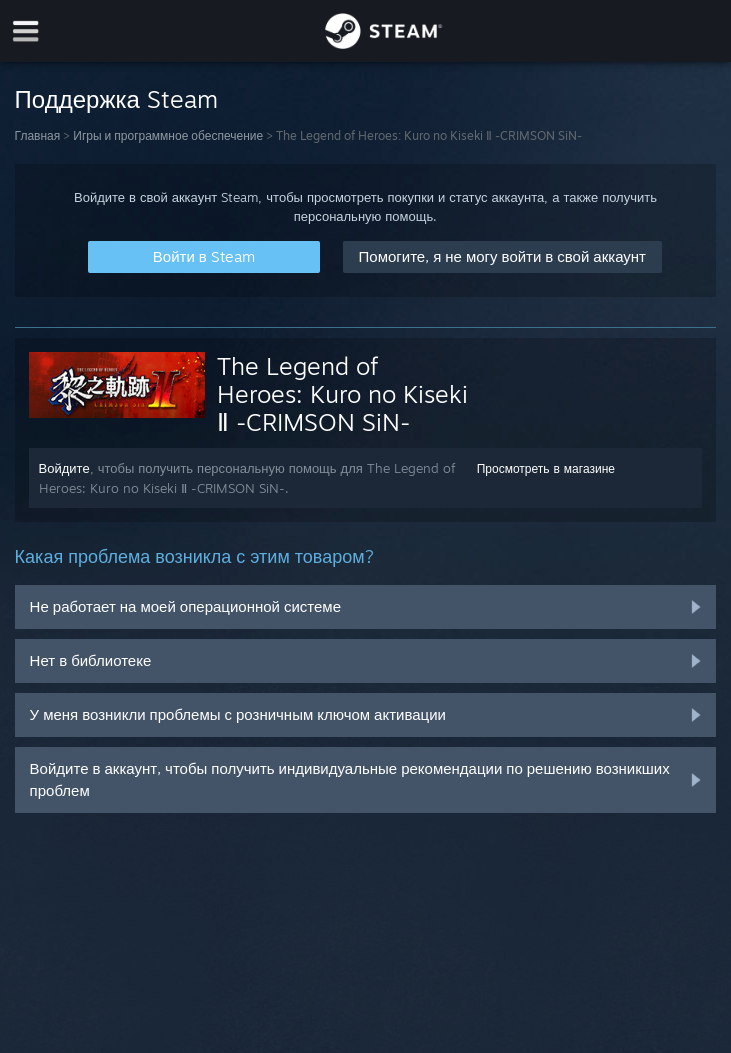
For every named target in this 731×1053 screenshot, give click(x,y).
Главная (38, 135)
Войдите (64, 468)
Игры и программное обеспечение (168, 135)
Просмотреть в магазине (546, 468)
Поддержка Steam (116, 99)
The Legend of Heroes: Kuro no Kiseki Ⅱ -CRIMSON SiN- (342, 394)
